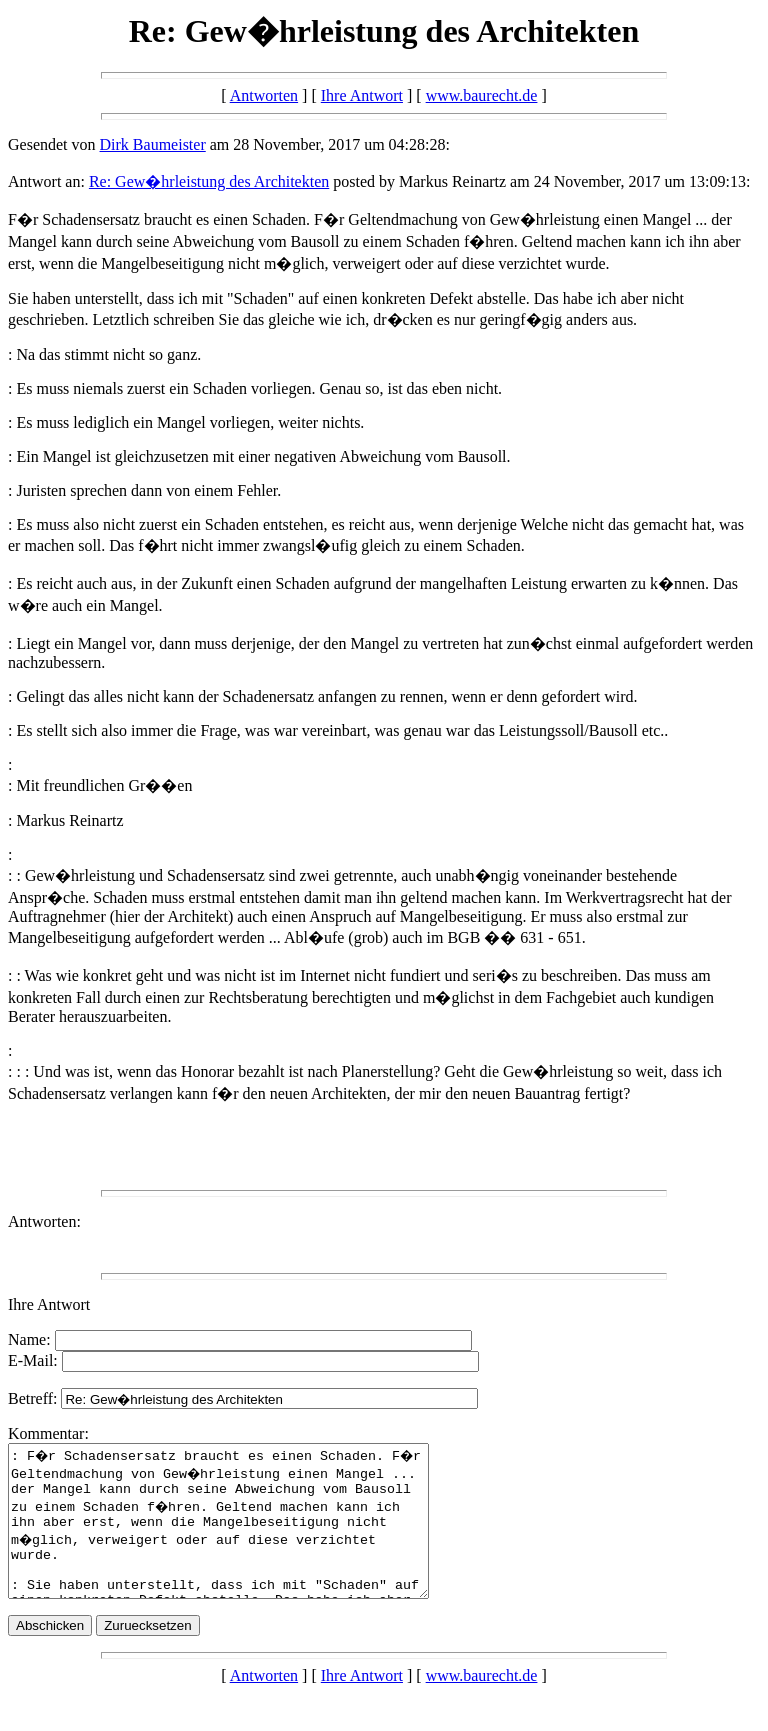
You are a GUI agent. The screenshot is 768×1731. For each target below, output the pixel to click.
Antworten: (44, 1221)
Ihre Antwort (362, 95)
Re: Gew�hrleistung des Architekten (209, 181)
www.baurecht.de (482, 95)
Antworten (264, 95)
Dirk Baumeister (153, 144)
